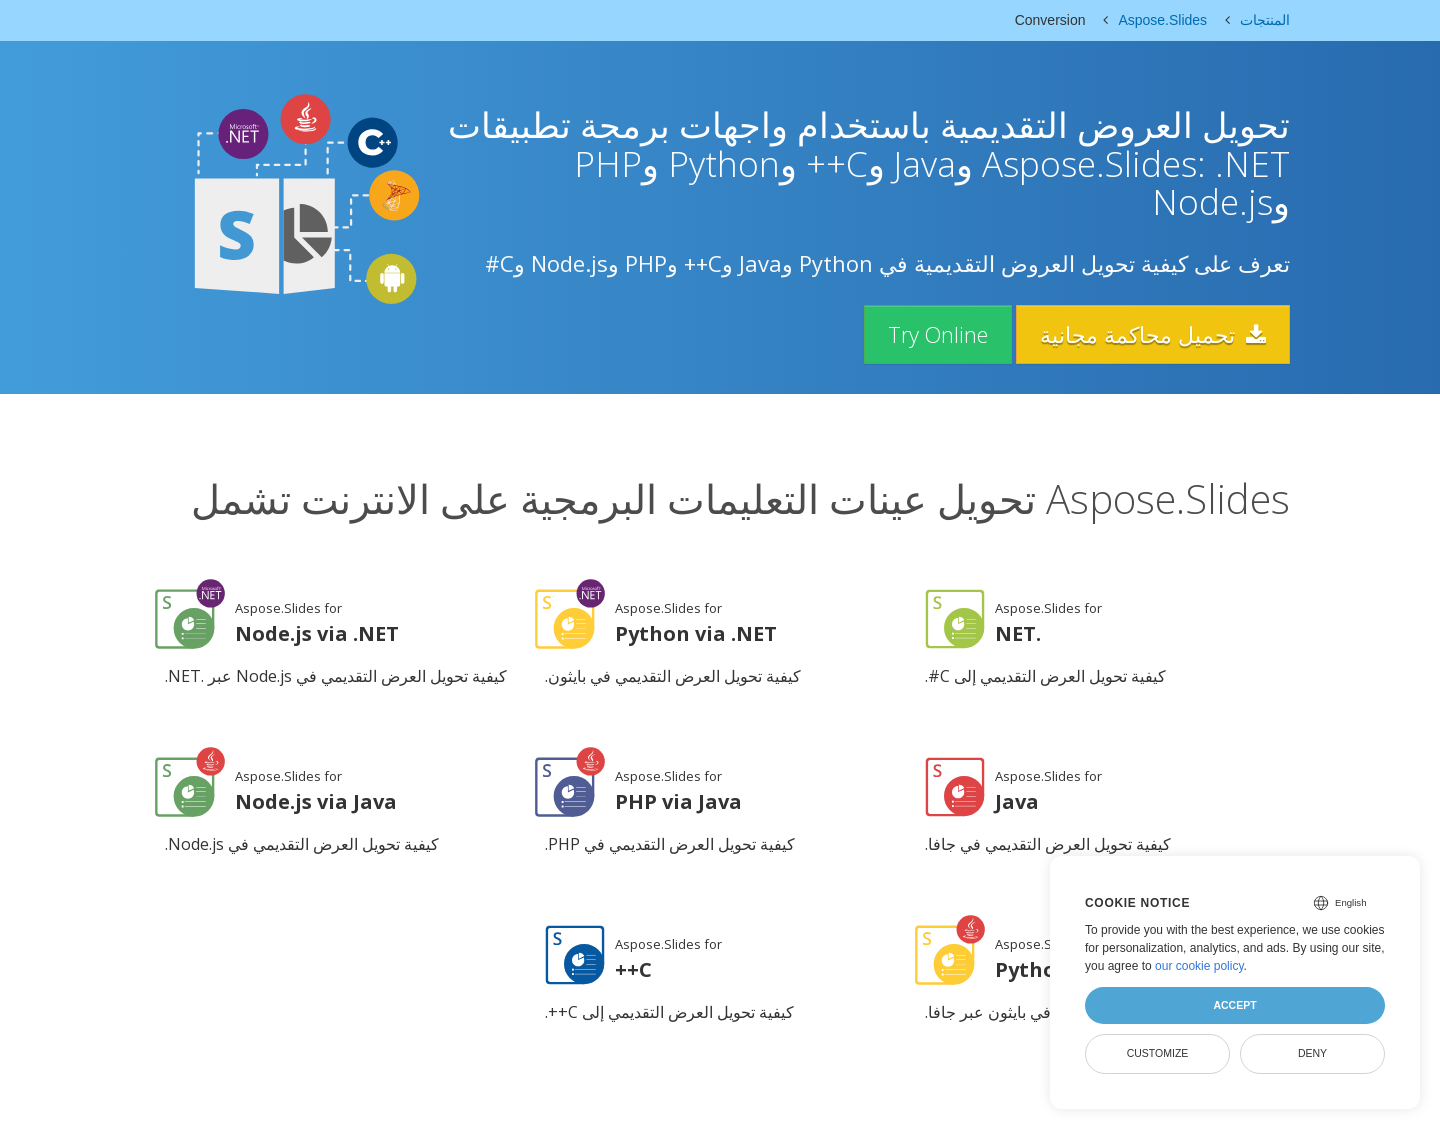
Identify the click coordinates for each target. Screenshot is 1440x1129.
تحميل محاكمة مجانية (1151, 334)
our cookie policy (1199, 966)
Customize (1158, 1053)
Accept (1234, 1005)
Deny (1312, 1053)
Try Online (933, 334)
